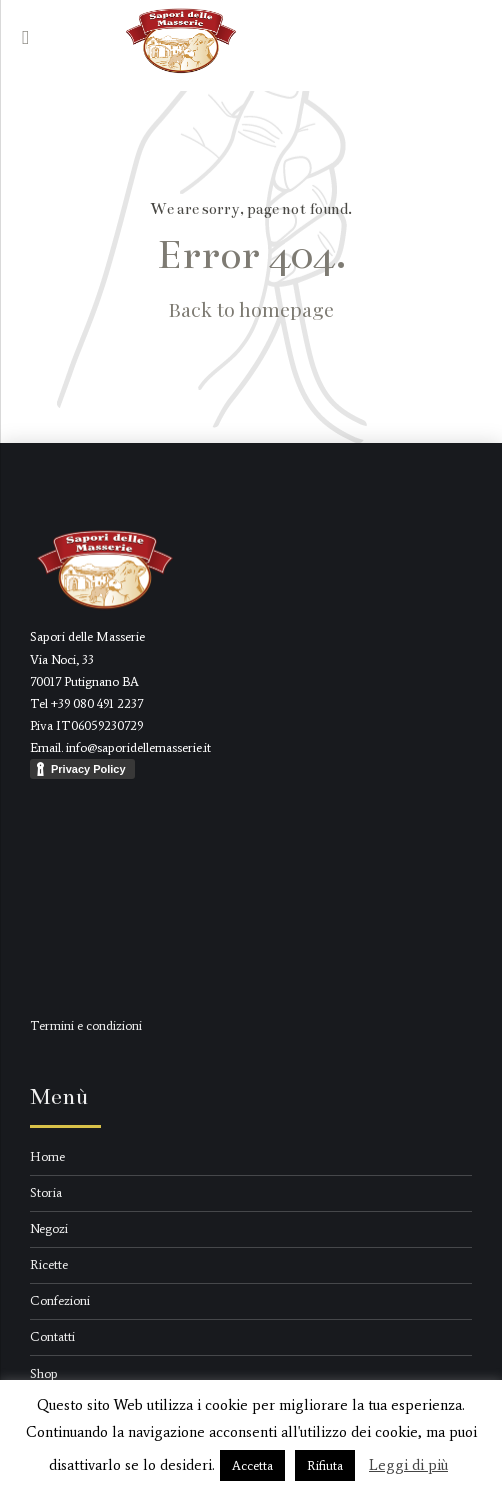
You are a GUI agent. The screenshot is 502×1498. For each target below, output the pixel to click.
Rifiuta (325, 1465)
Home (47, 1156)
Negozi (49, 1228)
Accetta (252, 1465)
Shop (44, 1373)
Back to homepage (251, 309)
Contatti (52, 1336)
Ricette (49, 1264)
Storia (46, 1192)
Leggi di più (408, 1465)
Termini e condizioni (86, 1025)
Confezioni (60, 1300)
